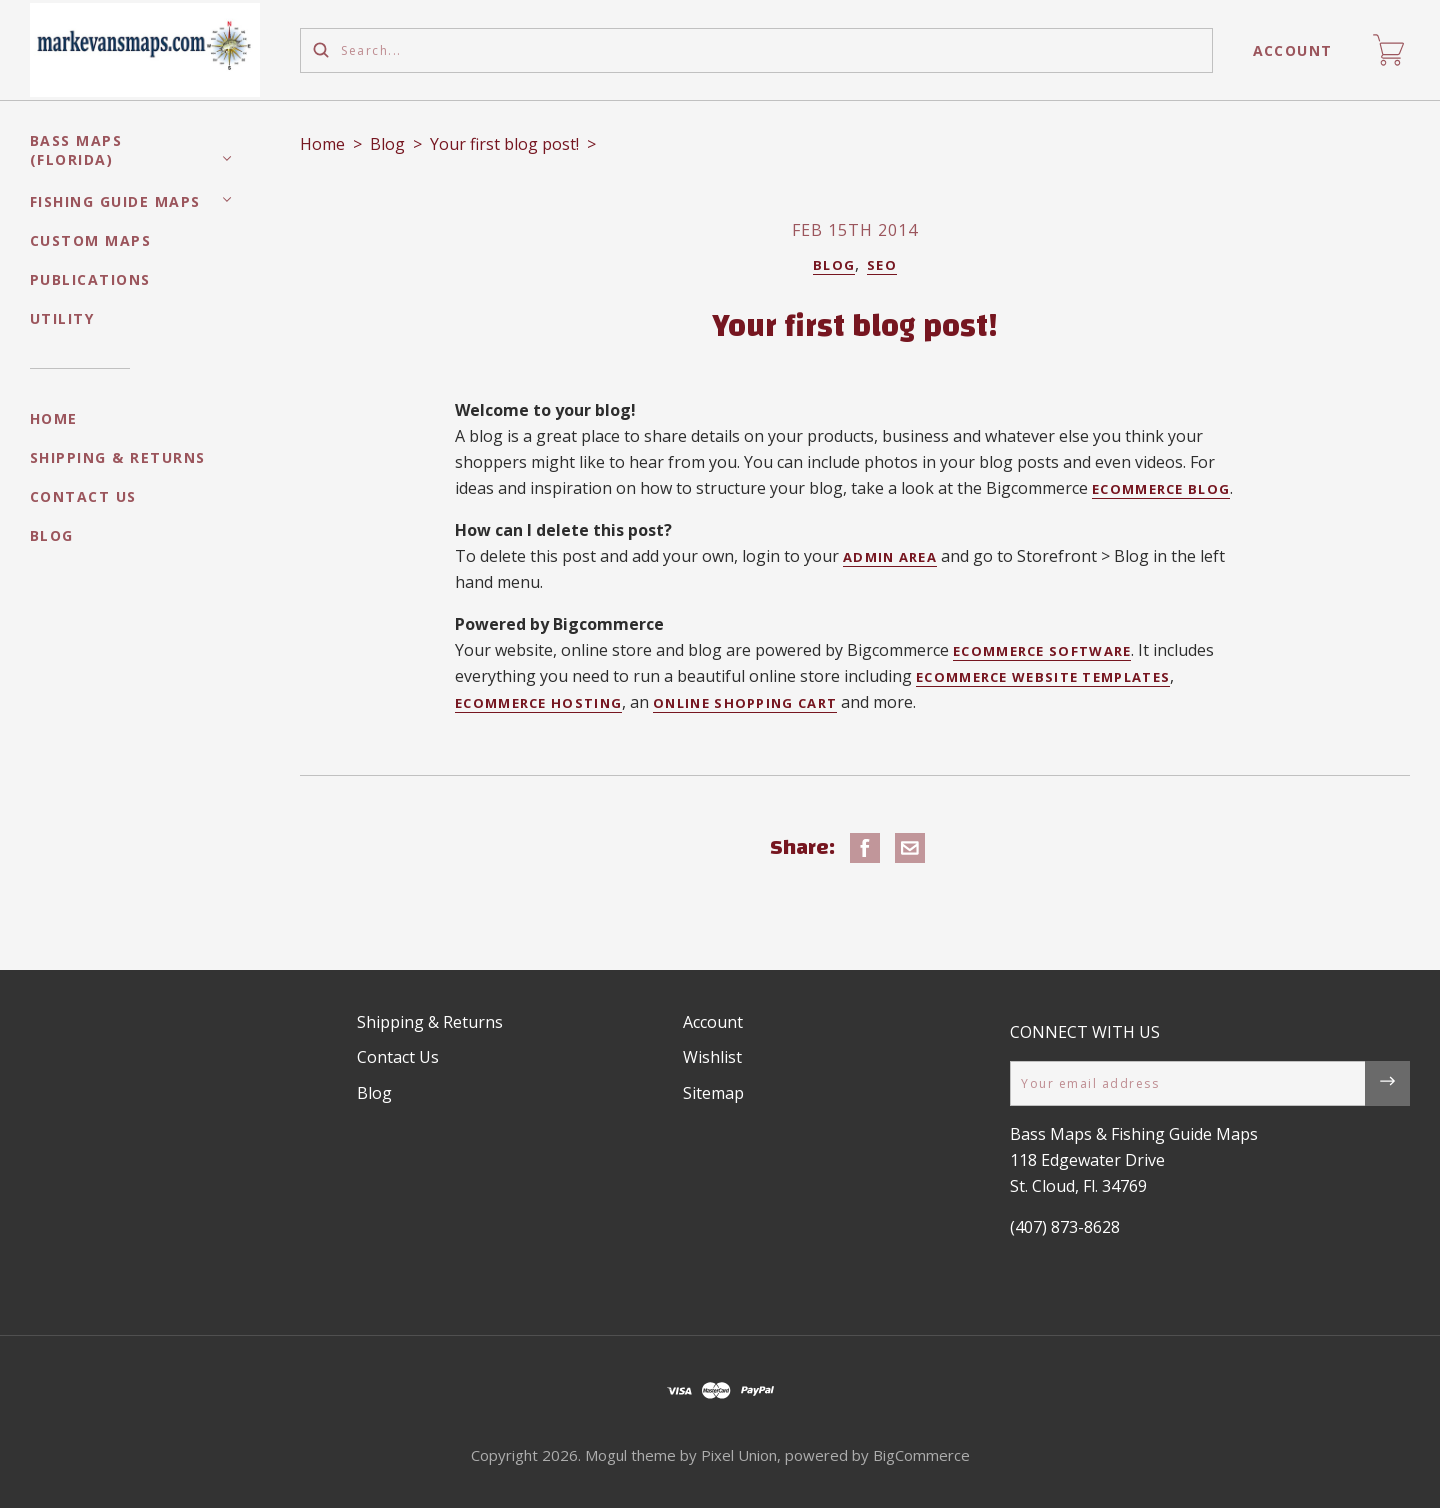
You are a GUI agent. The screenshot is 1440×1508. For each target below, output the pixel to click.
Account (1293, 50)
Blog (52, 535)
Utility (62, 318)
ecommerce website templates (1043, 677)
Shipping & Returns (118, 457)
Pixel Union (739, 1455)
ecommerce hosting (538, 703)
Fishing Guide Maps (115, 201)
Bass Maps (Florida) (76, 150)
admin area (890, 557)
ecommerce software (1042, 651)
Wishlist (712, 1057)
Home (54, 418)
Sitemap (713, 1093)
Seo (882, 265)
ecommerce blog (1161, 489)
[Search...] (756, 50)
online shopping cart (745, 703)
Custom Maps (91, 240)
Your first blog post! (504, 144)
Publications (90, 279)
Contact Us (83, 496)
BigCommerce (921, 1455)
